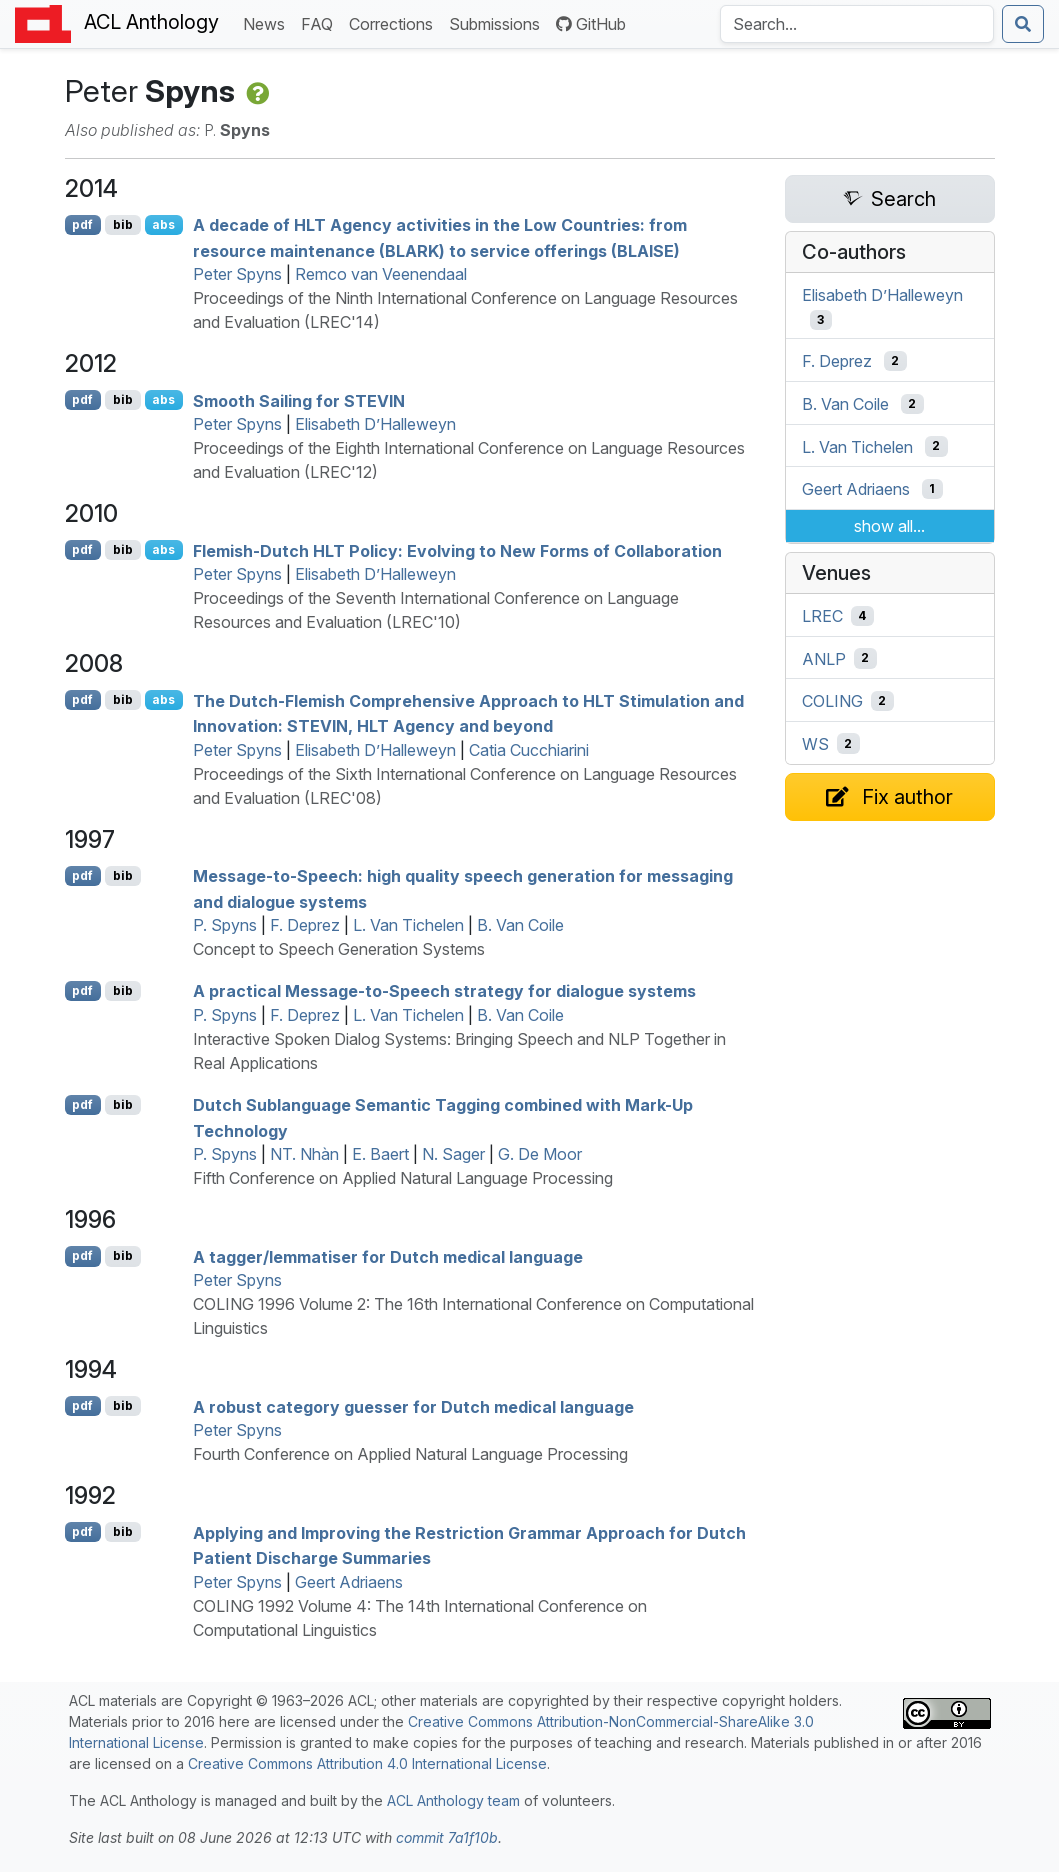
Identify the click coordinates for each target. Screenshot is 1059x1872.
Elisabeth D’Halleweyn (375, 424)
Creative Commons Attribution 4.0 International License (367, 1763)
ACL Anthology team (453, 1800)
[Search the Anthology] (857, 24)
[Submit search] (1023, 24)
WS (815, 744)
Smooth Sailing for (299, 400)
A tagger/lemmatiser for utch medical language (388, 1256)
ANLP (824, 658)
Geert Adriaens (349, 1582)
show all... (889, 526)
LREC (822, 616)
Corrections (395, 22)
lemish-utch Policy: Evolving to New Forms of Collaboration (457, 550)
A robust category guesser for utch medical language (413, 1406)
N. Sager (453, 1154)
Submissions (498, 22)
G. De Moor (540, 1154)
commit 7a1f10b (447, 1837)
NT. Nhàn (304, 1154)
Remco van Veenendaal (381, 274)
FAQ (321, 22)
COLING (832, 701)
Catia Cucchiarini (529, 750)
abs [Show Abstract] (163, 224)
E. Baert (380, 1154)
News (268, 22)
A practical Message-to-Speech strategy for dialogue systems (444, 991)
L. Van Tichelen (408, 925)
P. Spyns (225, 925)
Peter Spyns (237, 274)
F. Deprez (305, 925)
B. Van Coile (520, 925)
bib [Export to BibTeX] (123, 224)
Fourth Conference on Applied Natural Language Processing (410, 1454)
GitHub (591, 24)
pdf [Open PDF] (82, 224)
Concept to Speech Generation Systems (339, 949)
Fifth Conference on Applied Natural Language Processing (403, 1178)
